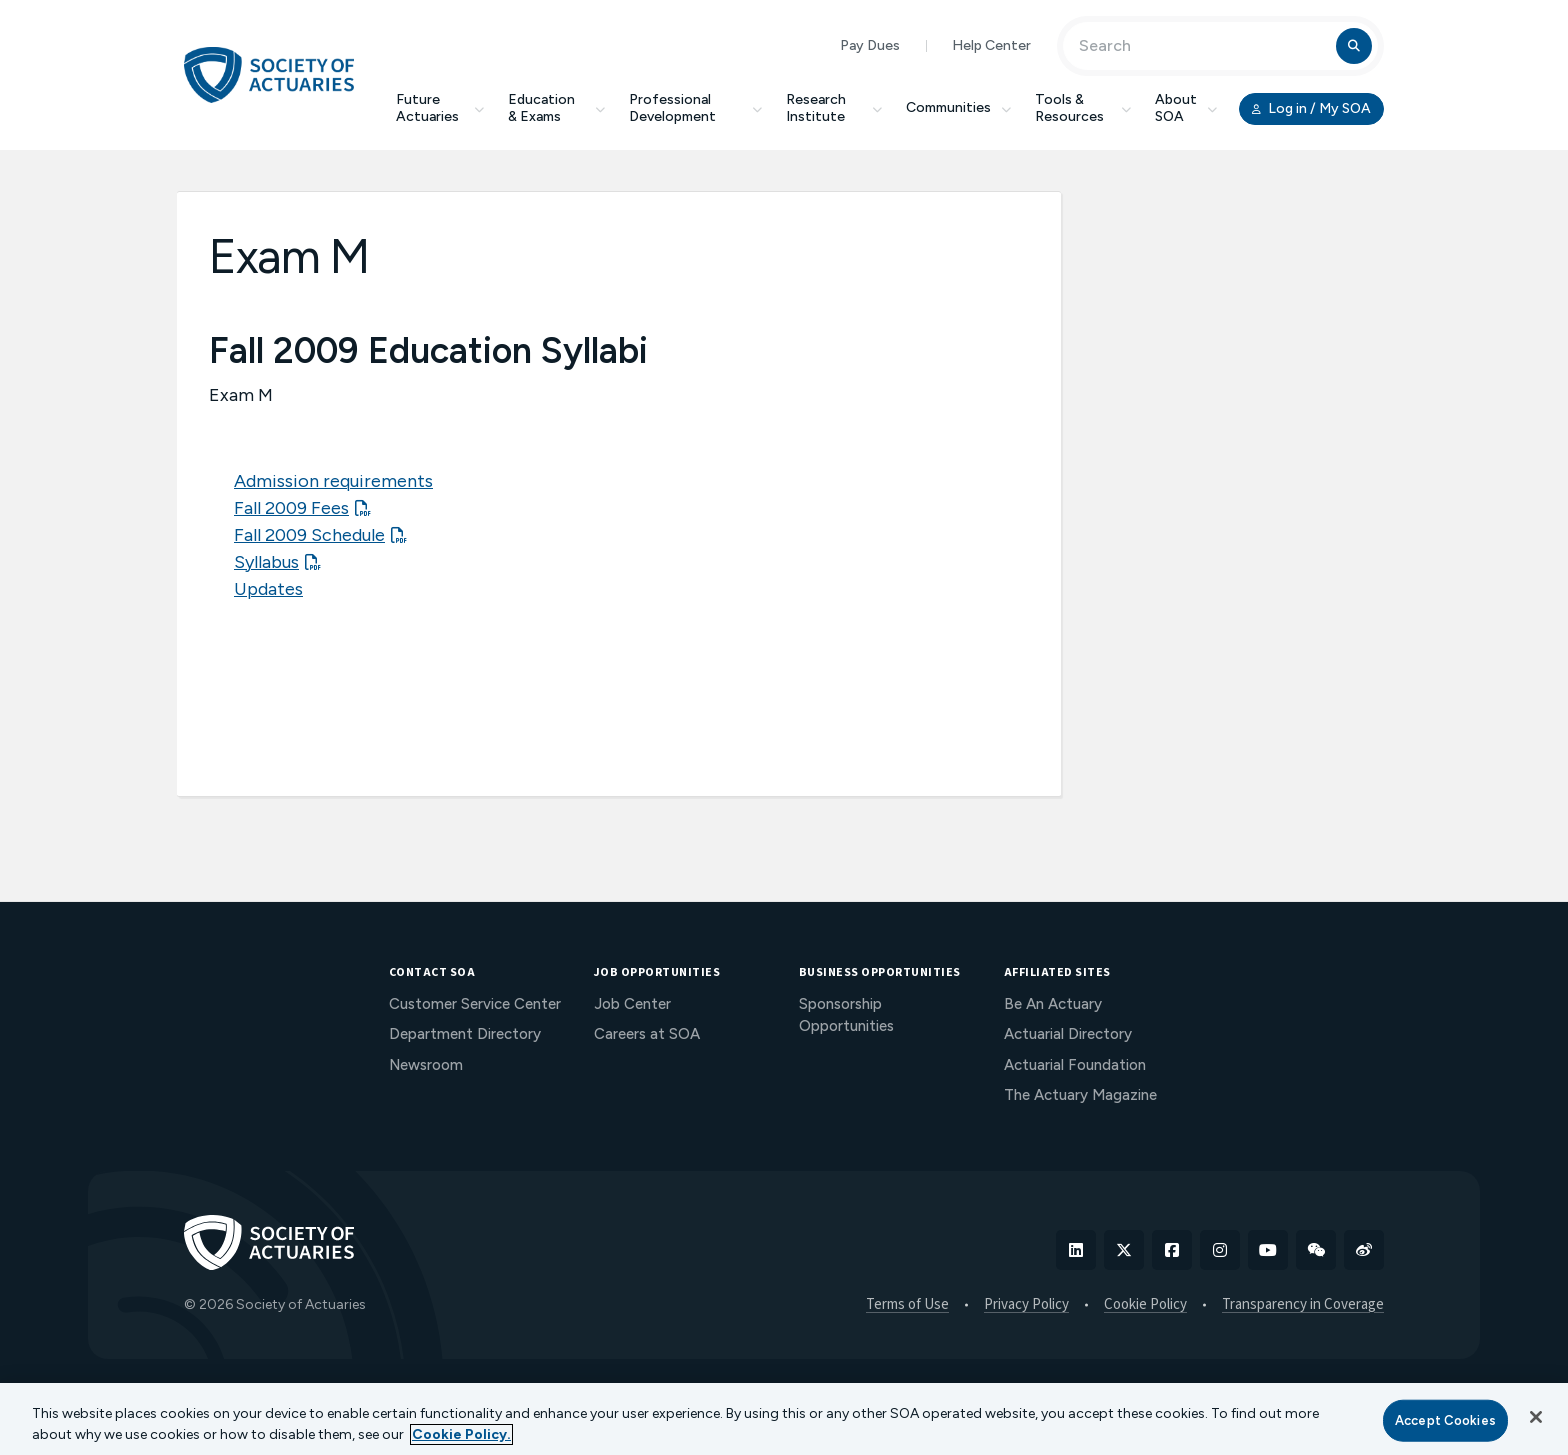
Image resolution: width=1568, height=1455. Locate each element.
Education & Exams (556, 108)
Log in (1311, 109)
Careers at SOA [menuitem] (647, 1034)
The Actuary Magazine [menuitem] (1080, 1095)
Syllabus (266, 562)
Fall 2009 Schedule (309, 535)
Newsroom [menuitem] (426, 1065)
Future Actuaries (440, 108)
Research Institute (834, 108)
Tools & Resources (1083, 108)
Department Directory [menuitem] (465, 1034)
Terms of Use (907, 1305)
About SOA (1186, 108)
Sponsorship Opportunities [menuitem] (846, 1015)
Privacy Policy (1026, 1305)
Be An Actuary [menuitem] (1053, 1004)
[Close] (1536, 1417)
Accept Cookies (1445, 1420)
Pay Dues (870, 45)
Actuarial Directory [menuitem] (1068, 1034)
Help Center (991, 45)
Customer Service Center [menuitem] (475, 1004)
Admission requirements (333, 481)
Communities (958, 107)
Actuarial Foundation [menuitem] (1075, 1065)
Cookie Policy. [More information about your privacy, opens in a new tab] (461, 1434)
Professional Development (695, 108)
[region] (784, 1419)
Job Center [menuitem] (632, 1004)
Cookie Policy (1145, 1305)
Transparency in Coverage (1303, 1305)
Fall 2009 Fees (291, 508)
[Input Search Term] (1202, 46)
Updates (268, 589)
